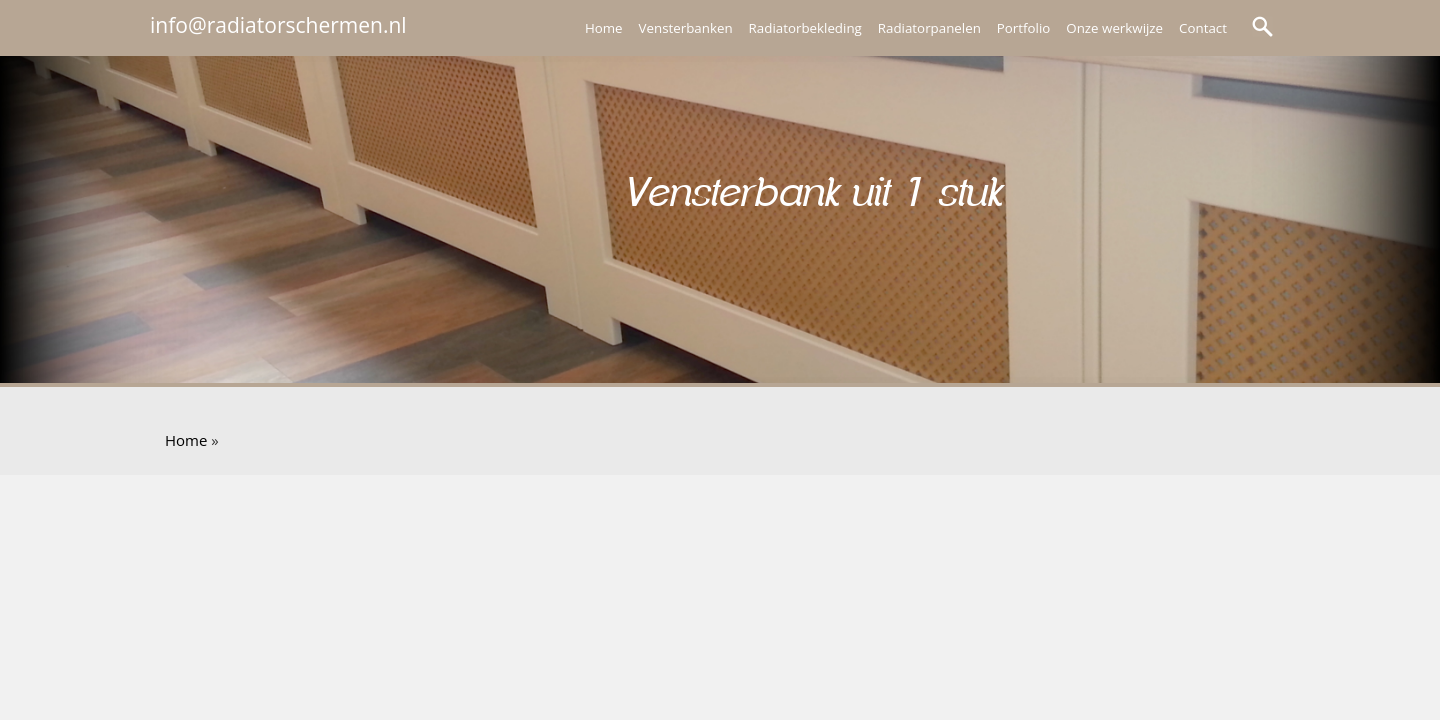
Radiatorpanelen (929, 28)
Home (604, 28)
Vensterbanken (686, 28)
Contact (1203, 28)
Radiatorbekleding (805, 28)
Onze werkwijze (1114, 28)
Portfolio (1023, 28)
